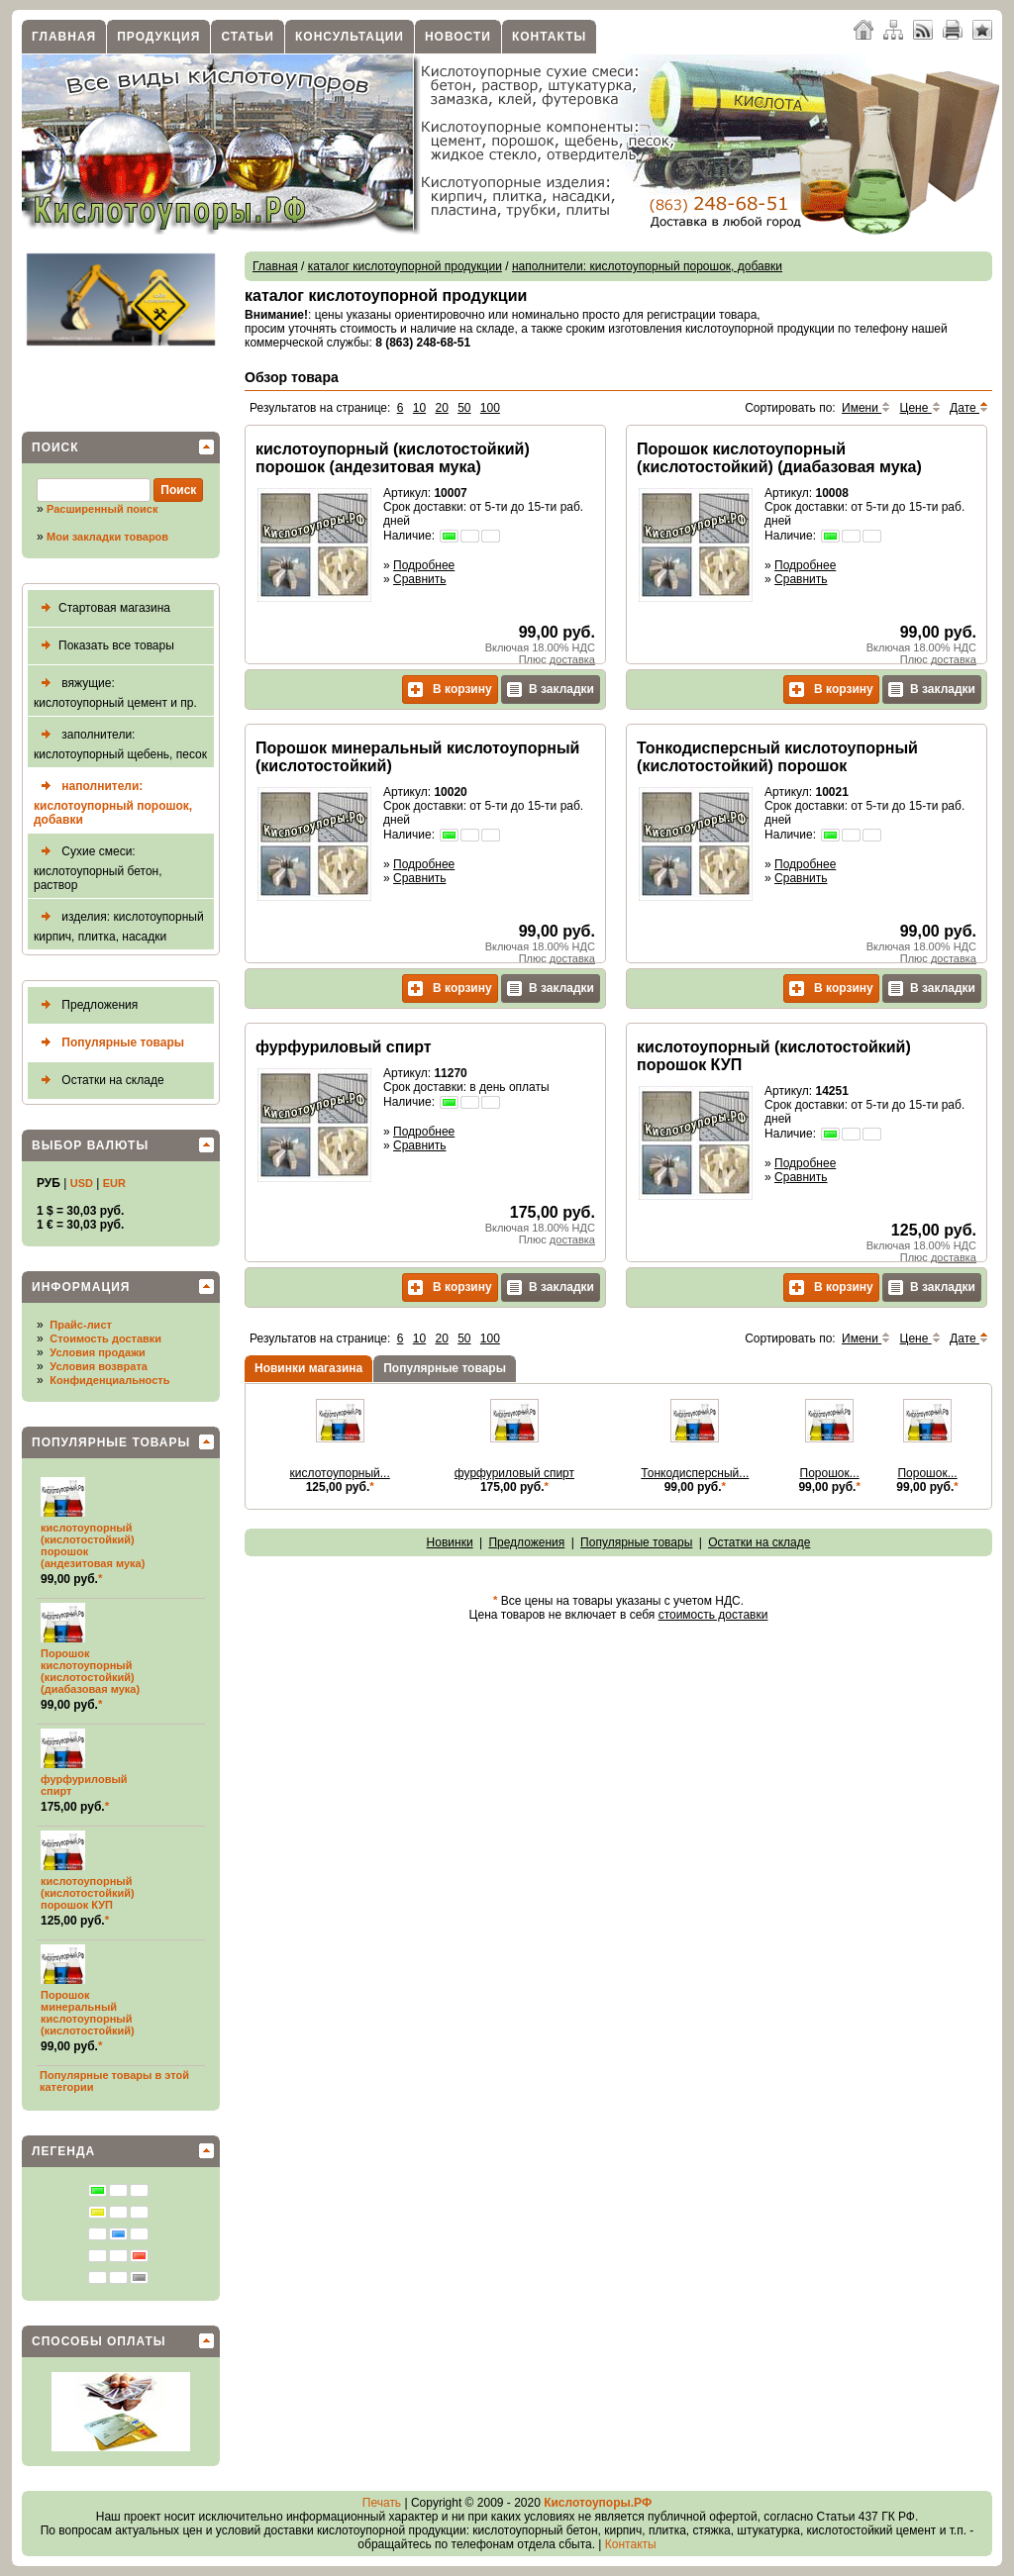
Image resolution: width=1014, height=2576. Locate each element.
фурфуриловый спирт (343, 1047)
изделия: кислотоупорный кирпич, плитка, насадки (119, 924)
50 (463, 408)
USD (81, 1183)
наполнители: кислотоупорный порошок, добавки (113, 800)
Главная (64, 37)
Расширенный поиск (102, 509)
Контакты (549, 37)
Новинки (450, 1542)
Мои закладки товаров (107, 537)
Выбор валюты (90, 1145)
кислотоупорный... (340, 1473)
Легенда (63, 2151)
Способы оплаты (99, 2341)
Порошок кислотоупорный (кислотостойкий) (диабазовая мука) (90, 1671)
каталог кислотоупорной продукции (405, 266)
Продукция (158, 37)
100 (490, 408)
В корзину (450, 689)
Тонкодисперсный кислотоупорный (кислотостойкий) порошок (777, 757)
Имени (866, 408)
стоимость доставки (713, 1615)
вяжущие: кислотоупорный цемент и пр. (115, 690)
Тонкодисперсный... (695, 1473)
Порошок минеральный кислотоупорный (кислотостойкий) (88, 2012)
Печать (381, 2503)
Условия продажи (97, 1352)
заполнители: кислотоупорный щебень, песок (120, 742)
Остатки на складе (99, 1080)
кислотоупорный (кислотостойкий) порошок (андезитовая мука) (392, 458)
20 (441, 408)
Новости (458, 37)
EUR (114, 1183)
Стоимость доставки (105, 1338)
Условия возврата (99, 1366)
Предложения (86, 1005)
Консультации (349, 37)
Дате (969, 408)
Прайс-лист (81, 1325)
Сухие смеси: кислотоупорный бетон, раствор (98, 866)
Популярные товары (109, 1043)
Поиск (55, 447)
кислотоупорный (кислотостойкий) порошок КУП (88, 1893)
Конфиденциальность (109, 1380)
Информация (81, 1287)
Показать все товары (104, 646)
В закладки (550, 689)
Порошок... (830, 1473)
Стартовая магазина (102, 608)
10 (419, 408)
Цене (920, 408)
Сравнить (419, 579)
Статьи (247, 37)
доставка (572, 659)
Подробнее (424, 565)
